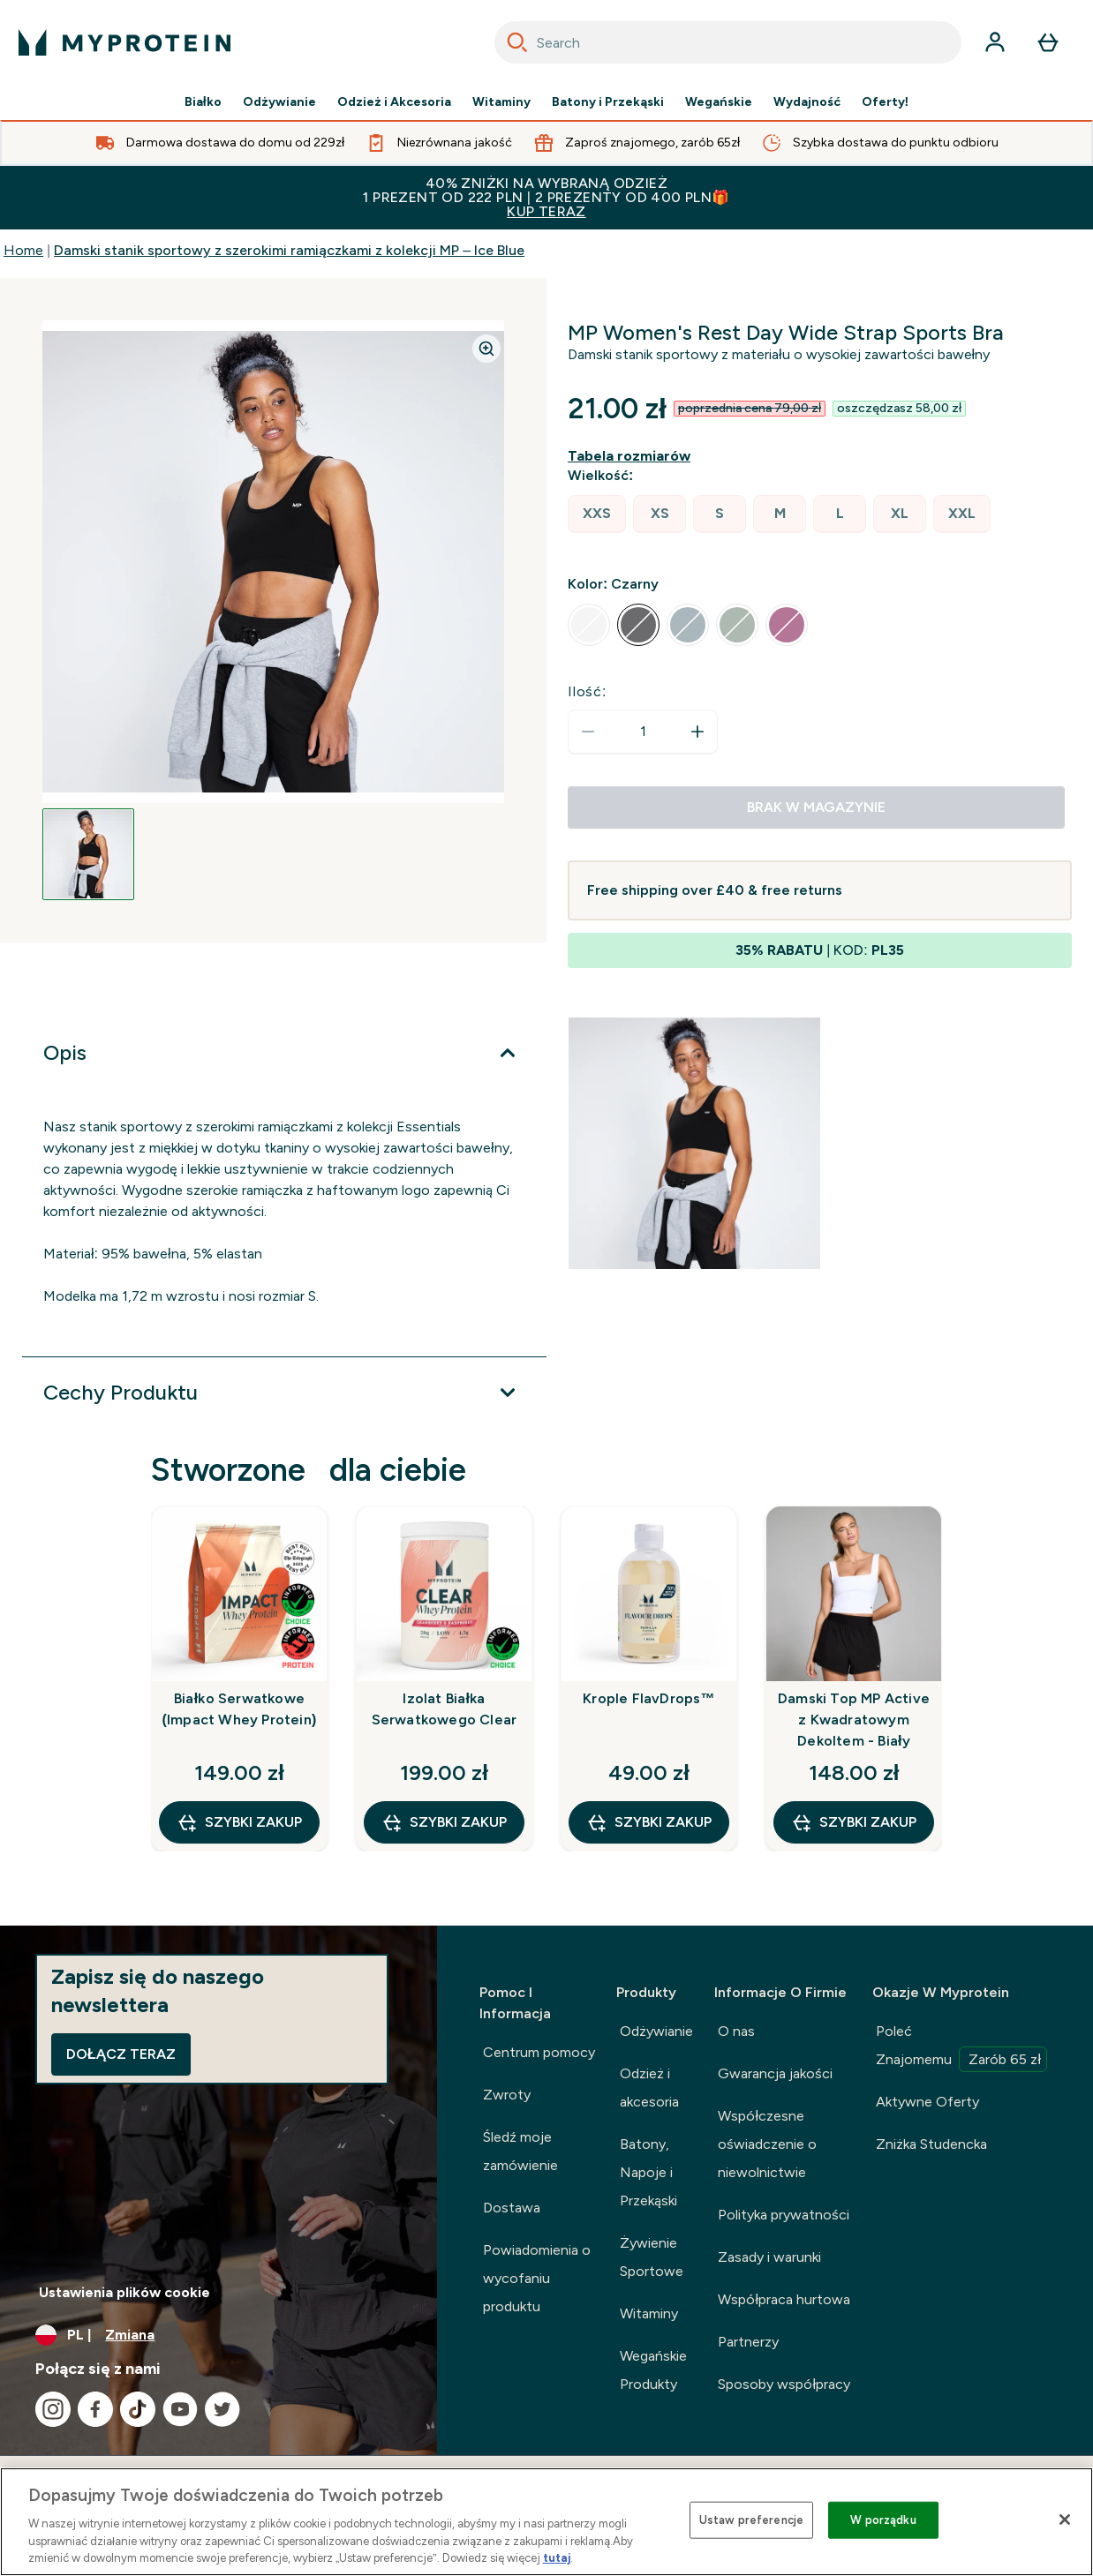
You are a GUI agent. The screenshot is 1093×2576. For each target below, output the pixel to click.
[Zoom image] (486, 348)
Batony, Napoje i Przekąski (648, 2172)
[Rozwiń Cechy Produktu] (284, 1392)
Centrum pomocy (539, 2052)
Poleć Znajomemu (961, 2047)
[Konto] (995, 42)
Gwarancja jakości (775, 2073)
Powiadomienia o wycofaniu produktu (537, 2278)
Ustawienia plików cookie (124, 2292)
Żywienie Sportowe (651, 2256)
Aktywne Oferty (927, 2101)
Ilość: (587, 691)
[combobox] (727, 42)
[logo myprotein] (124, 42)
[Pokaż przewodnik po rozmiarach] (632, 456)
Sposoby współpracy (784, 2384)
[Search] (517, 42)
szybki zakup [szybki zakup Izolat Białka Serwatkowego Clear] (444, 1822)
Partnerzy (748, 2341)
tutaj (556, 2558)
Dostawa (511, 2207)
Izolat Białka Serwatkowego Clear (444, 1709)
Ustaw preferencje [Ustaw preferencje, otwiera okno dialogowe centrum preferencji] (751, 2520)
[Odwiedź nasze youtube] (180, 2409)
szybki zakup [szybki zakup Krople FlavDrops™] (649, 1822)
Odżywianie (279, 102)
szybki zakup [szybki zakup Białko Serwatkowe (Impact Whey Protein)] (239, 1822)
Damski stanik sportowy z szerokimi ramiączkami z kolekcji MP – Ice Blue (289, 250)
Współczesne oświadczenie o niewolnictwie (767, 2144)
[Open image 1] (88, 854)
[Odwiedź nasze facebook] (95, 2409)
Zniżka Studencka (931, 2144)
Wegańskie (718, 102)
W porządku (883, 2520)
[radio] (597, 514)
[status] (642, 731)
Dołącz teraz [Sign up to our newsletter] (121, 2054)
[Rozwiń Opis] (284, 1053)
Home (23, 250)
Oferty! (885, 102)
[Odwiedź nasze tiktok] (137, 2409)
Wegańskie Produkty (653, 2369)
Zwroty (507, 2094)
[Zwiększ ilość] (697, 731)
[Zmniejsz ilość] (588, 731)
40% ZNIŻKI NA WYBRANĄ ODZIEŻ (546, 197)
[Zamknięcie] (1064, 2519)
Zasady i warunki (769, 2257)
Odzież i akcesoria (649, 2087)
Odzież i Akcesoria (394, 102)
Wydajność (806, 102)
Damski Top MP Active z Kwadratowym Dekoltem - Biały (854, 1719)
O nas (736, 2031)
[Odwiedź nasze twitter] (222, 2409)
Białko (203, 102)
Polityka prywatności (783, 2214)
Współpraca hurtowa (784, 2299)
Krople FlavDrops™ (648, 1698)
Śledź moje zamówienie (520, 2151)
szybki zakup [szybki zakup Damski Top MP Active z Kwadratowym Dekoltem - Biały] (853, 1822)
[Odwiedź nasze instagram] (53, 2409)
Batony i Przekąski (608, 102)
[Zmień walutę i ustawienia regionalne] (218, 2335)
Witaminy (501, 102)
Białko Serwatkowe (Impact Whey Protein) (239, 1709)
